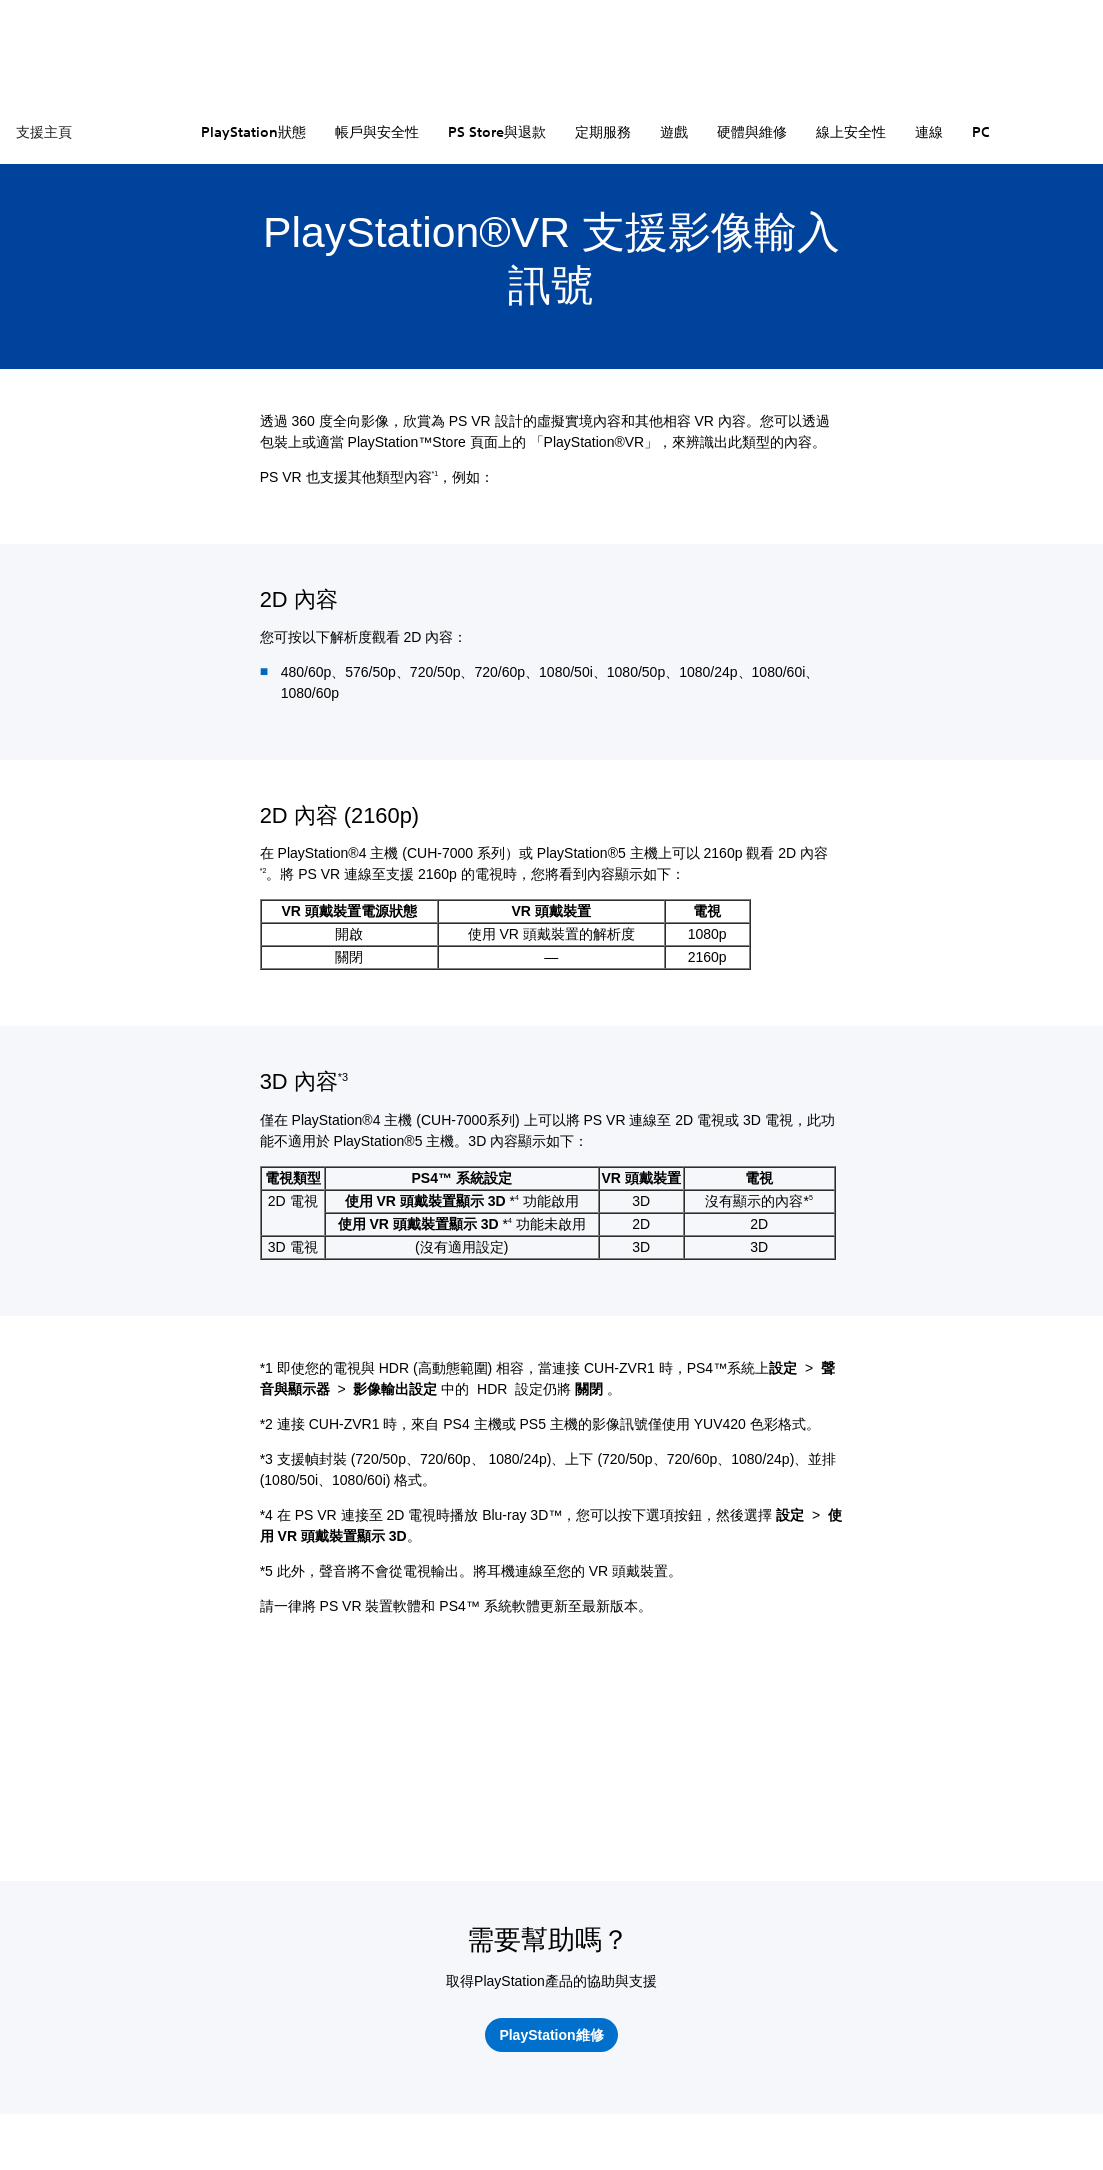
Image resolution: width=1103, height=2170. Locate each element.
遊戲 (674, 132)
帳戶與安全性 (377, 132)
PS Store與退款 (497, 132)
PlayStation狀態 (253, 132)
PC (981, 132)
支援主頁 (44, 132)
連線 (929, 132)
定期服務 (603, 132)
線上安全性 (851, 132)
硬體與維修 (752, 132)
